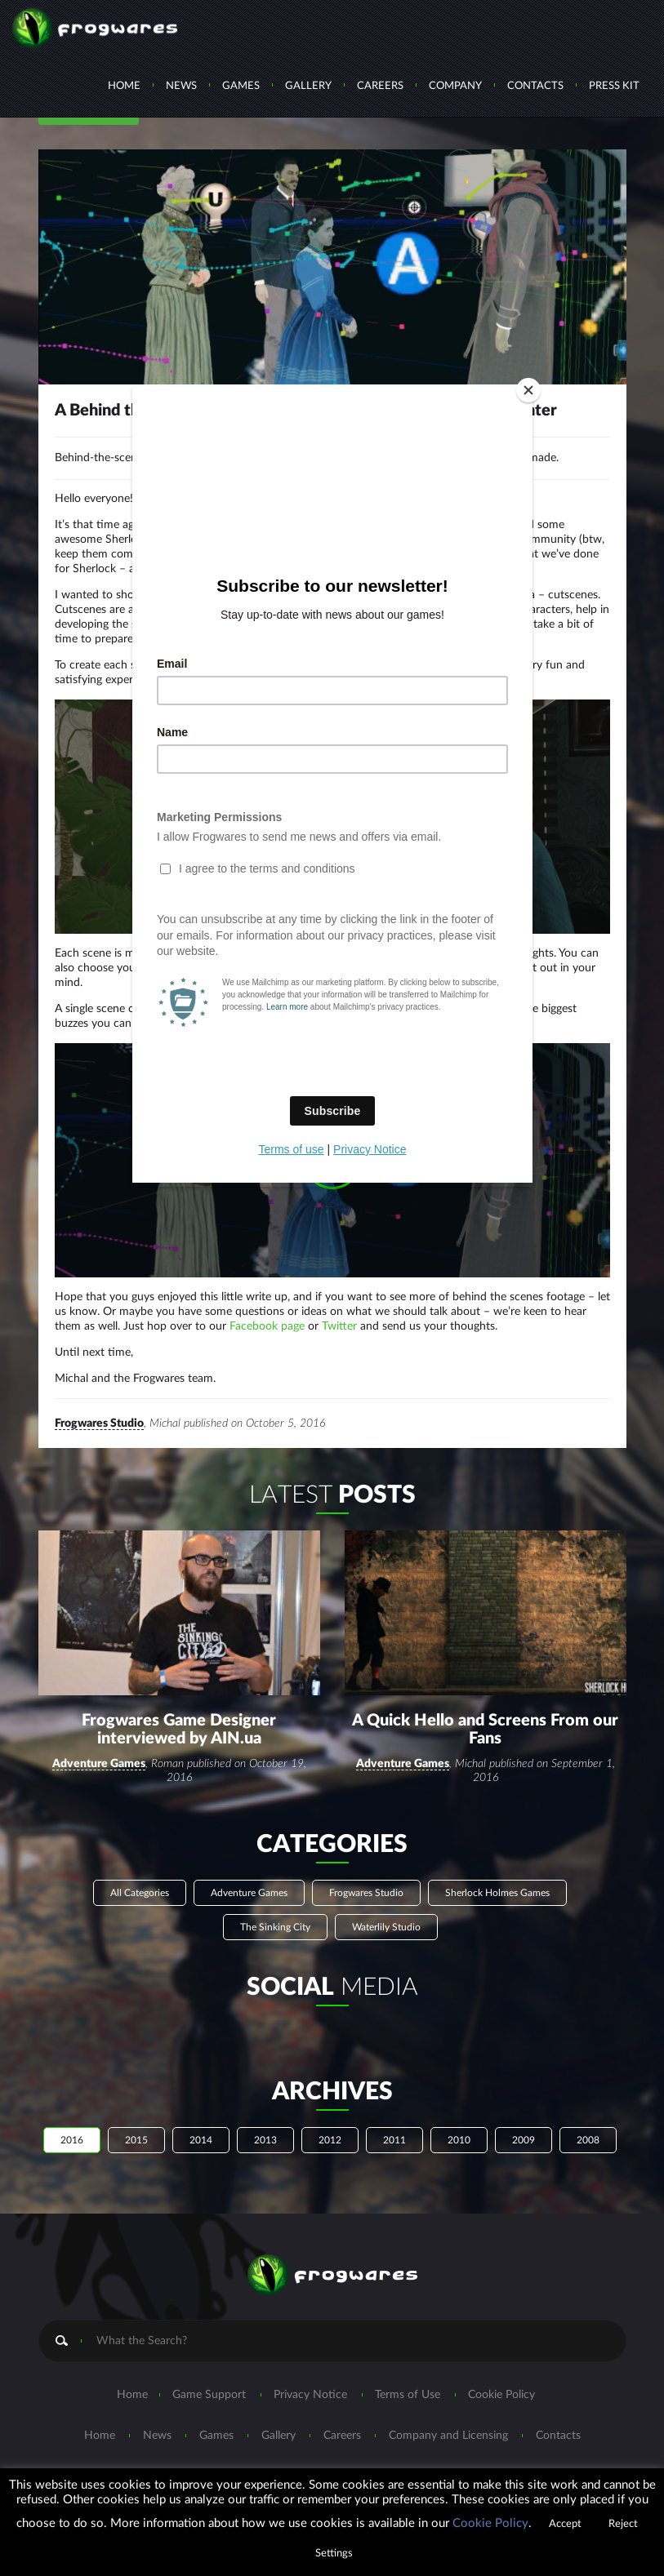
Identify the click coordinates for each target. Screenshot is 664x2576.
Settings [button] (334, 2553)
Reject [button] (623, 2524)
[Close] (528, 390)
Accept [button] (565, 2524)
